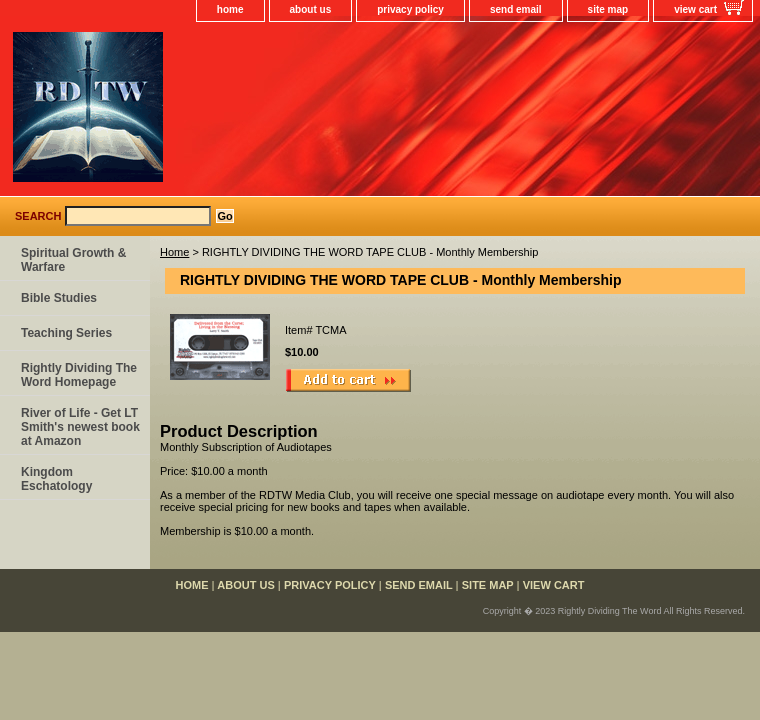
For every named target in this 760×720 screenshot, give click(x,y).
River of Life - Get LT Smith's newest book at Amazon (80, 427)
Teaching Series (66, 333)
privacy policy (410, 9)
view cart (695, 9)
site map (608, 9)
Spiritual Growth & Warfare (73, 260)
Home (174, 252)
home (230, 9)
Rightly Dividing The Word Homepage (79, 375)
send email (516, 9)
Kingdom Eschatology (56, 479)
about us (311, 9)
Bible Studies (59, 298)
